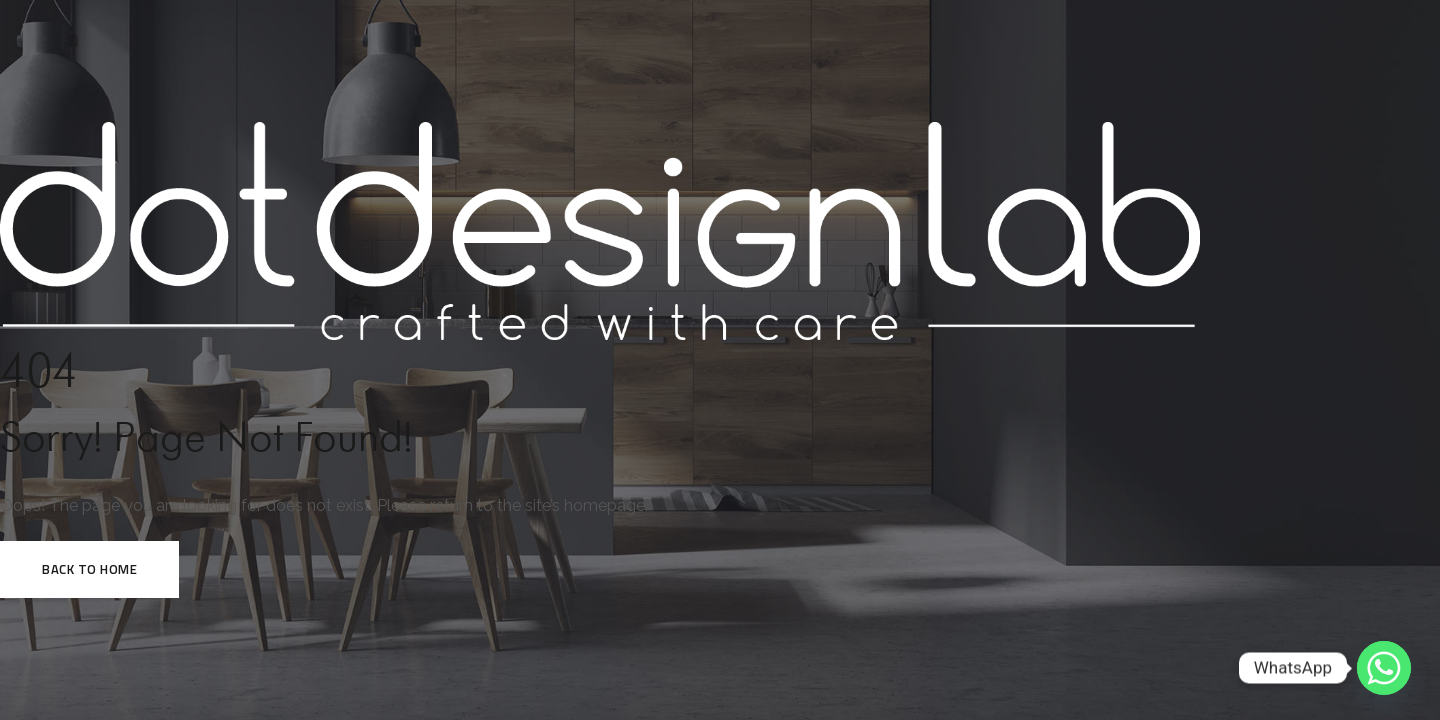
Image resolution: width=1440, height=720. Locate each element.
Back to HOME (89, 569)
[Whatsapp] (1384, 668)
